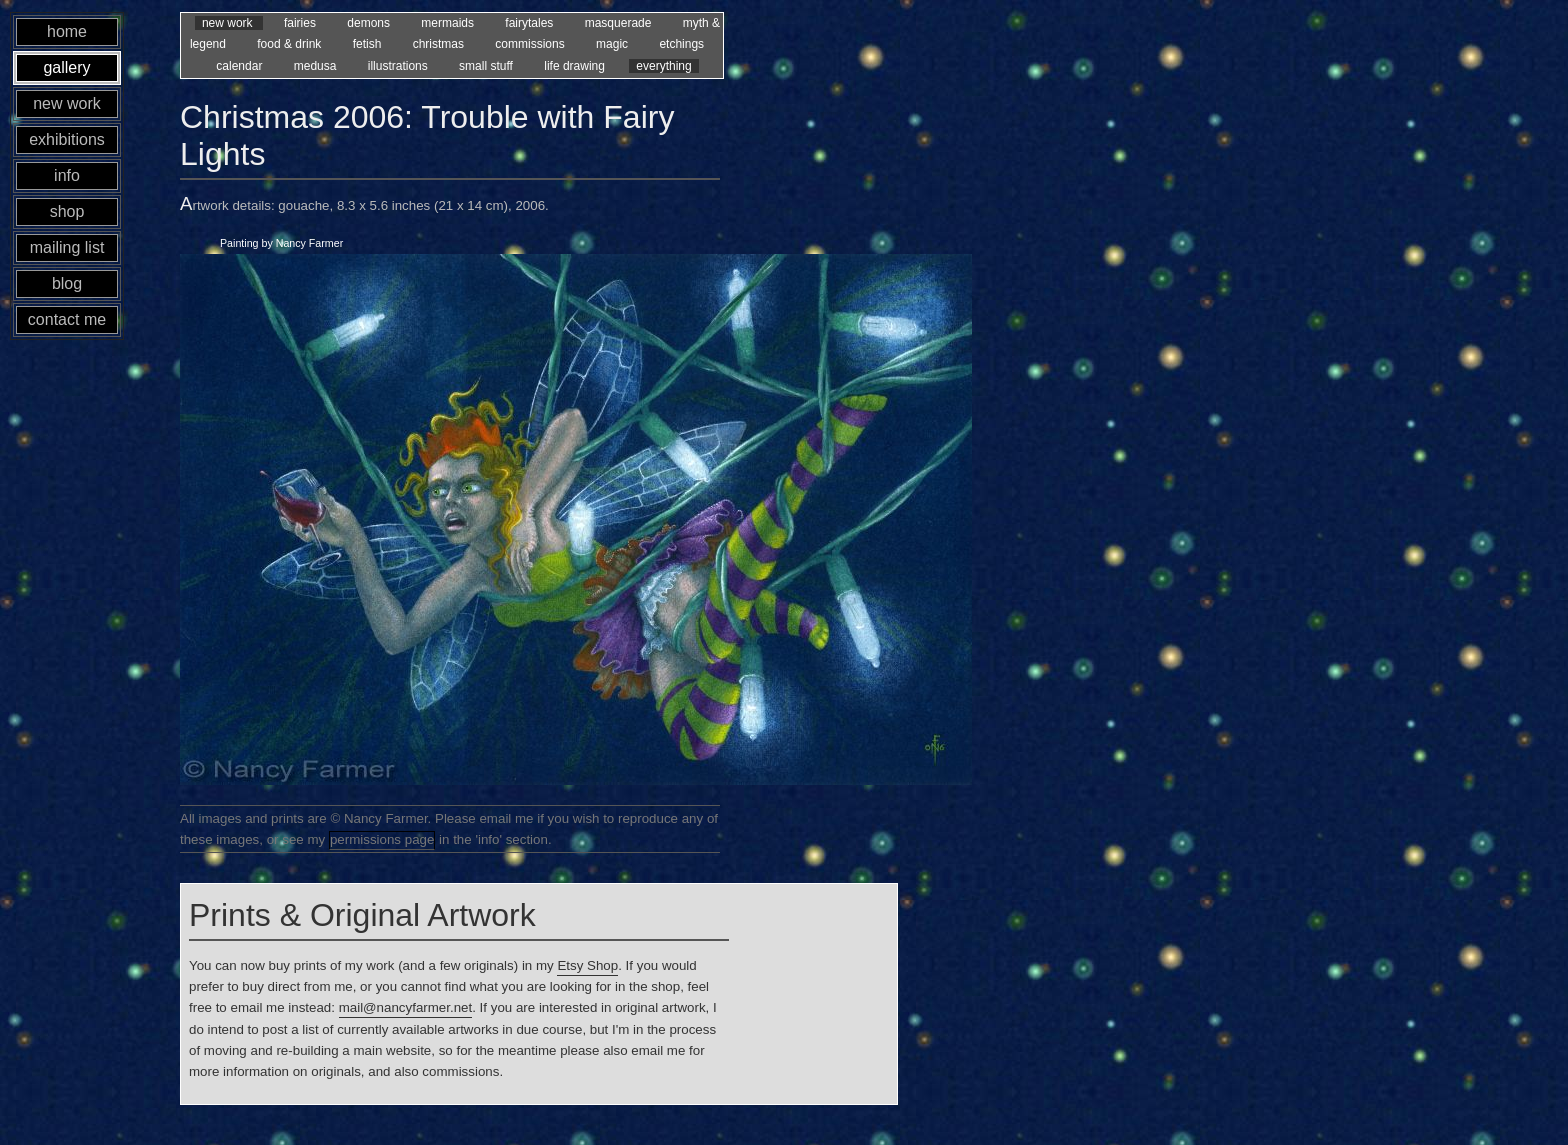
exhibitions (67, 139)
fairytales (530, 23)
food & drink (290, 44)
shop (67, 211)
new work (229, 23)
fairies (301, 23)
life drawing (576, 66)
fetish (369, 44)
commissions (531, 44)
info (67, 175)
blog (67, 283)
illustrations (399, 66)
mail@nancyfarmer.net (406, 1007)
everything (663, 66)
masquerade (620, 23)
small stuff (487, 66)
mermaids (449, 23)
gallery (66, 67)
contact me (67, 319)
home (67, 31)
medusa (317, 66)
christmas (440, 44)
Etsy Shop (587, 965)
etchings (681, 44)
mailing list (67, 247)
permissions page (382, 839)
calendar (240, 66)
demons (370, 23)
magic (613, 44)
